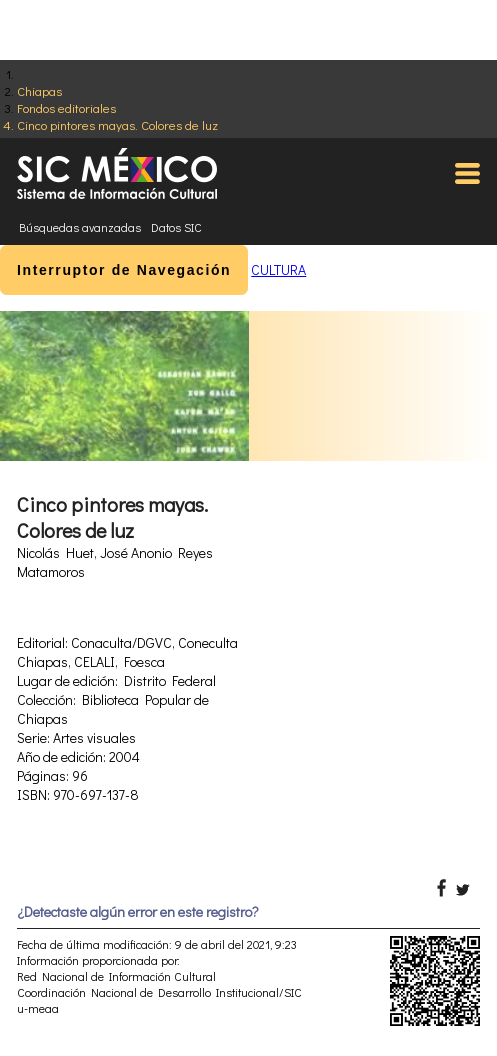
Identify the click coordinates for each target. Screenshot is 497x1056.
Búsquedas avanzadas (80, 227)
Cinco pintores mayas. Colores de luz (117, 124)
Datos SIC (176, 227)
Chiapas (39, 90)
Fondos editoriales (66, 107)
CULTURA (278, 269)
